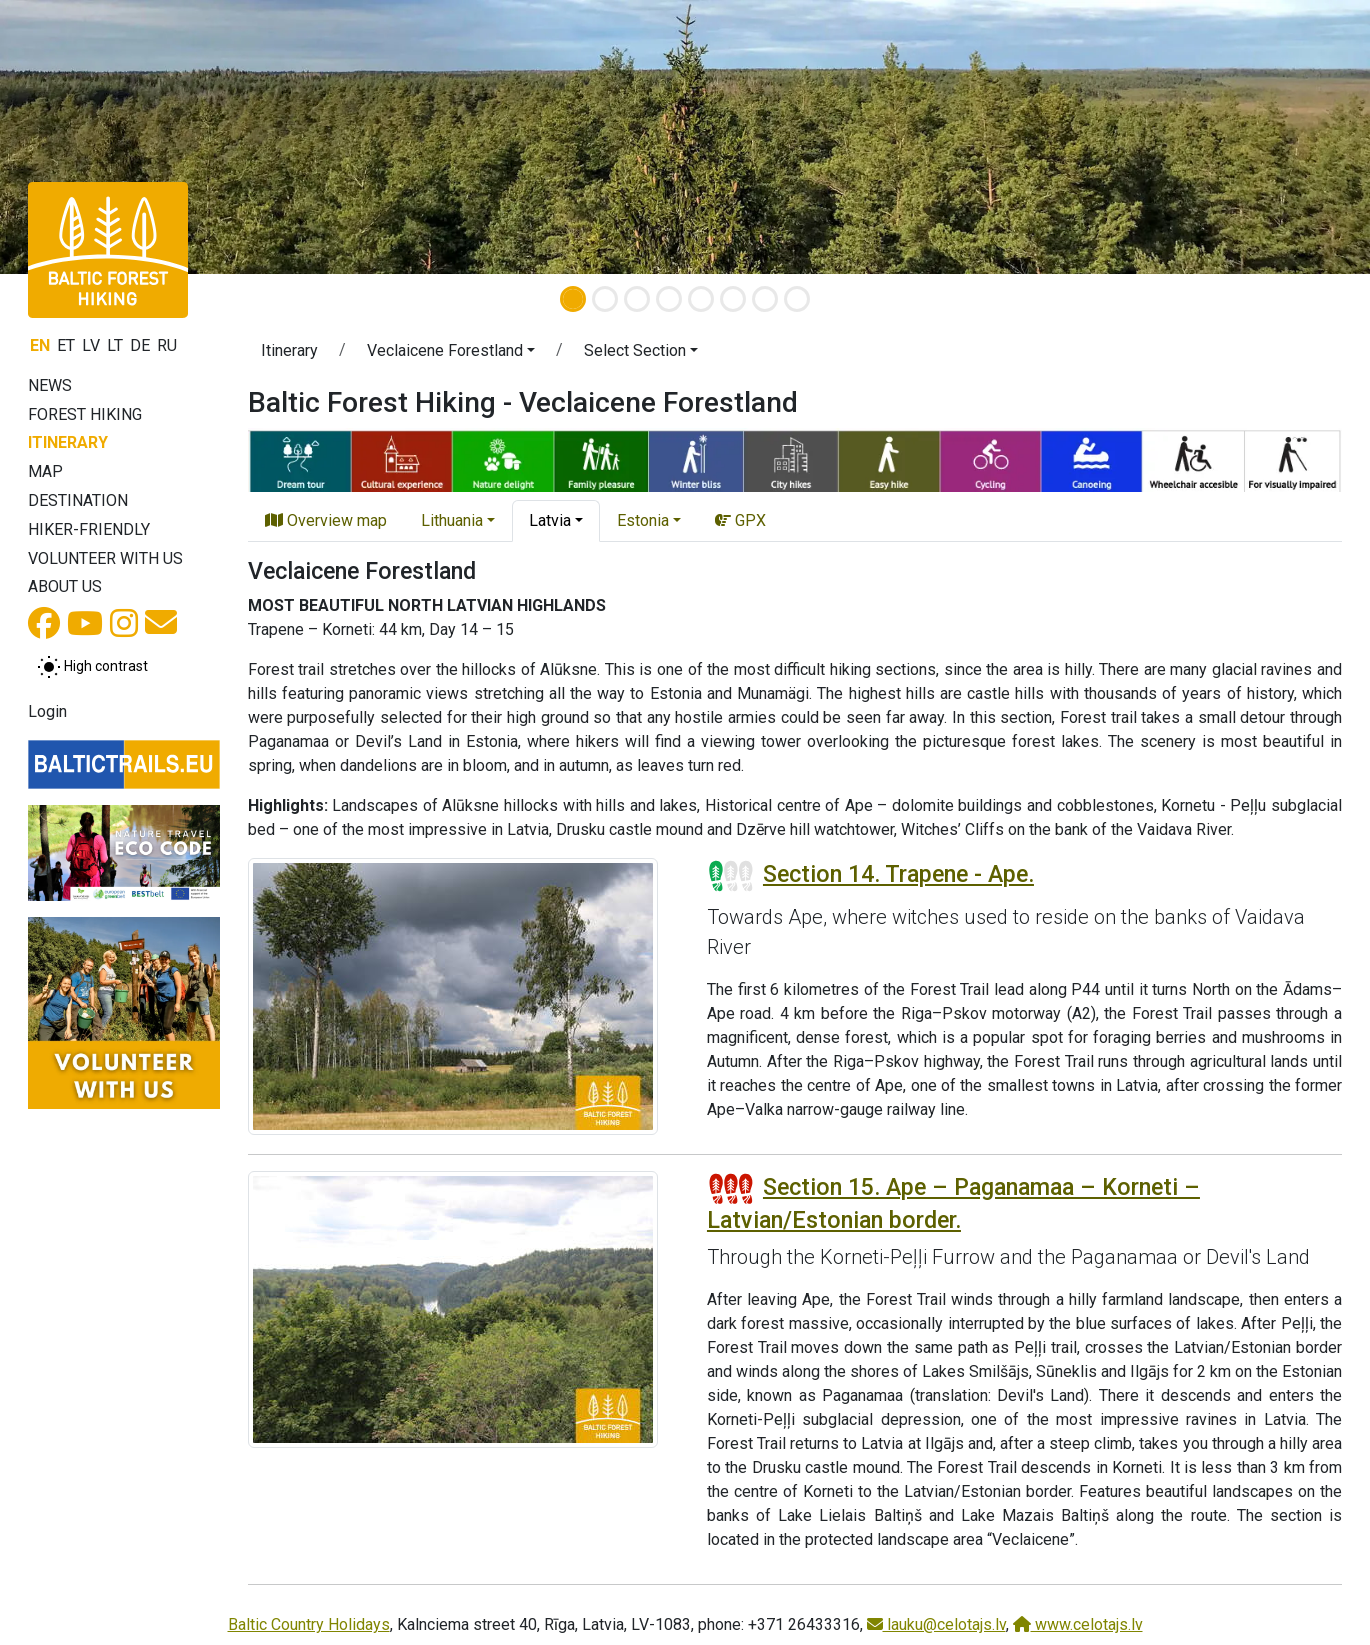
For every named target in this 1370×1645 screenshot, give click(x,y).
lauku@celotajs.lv (936, 1624)
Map (45, 471)
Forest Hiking (85, 414)
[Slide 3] (637, 299)
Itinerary (68, 442)
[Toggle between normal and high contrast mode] (92, 667)
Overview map (326, 520)
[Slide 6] (733, 299)
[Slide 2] (605, 299)
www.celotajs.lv (1078, 1624)
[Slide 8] (797, 299)
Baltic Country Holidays (309, 1624)
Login (47, 711)
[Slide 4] (669, 299)
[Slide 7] (765, 299)
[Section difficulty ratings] (731, 876)
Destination (78, 500)
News (50, 385)
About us (65, 586)
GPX (740, 520)
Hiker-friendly (89, 529)
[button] (103, 137)
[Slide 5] (701, 299)
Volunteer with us (105, 558)
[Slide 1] (573, 299)
